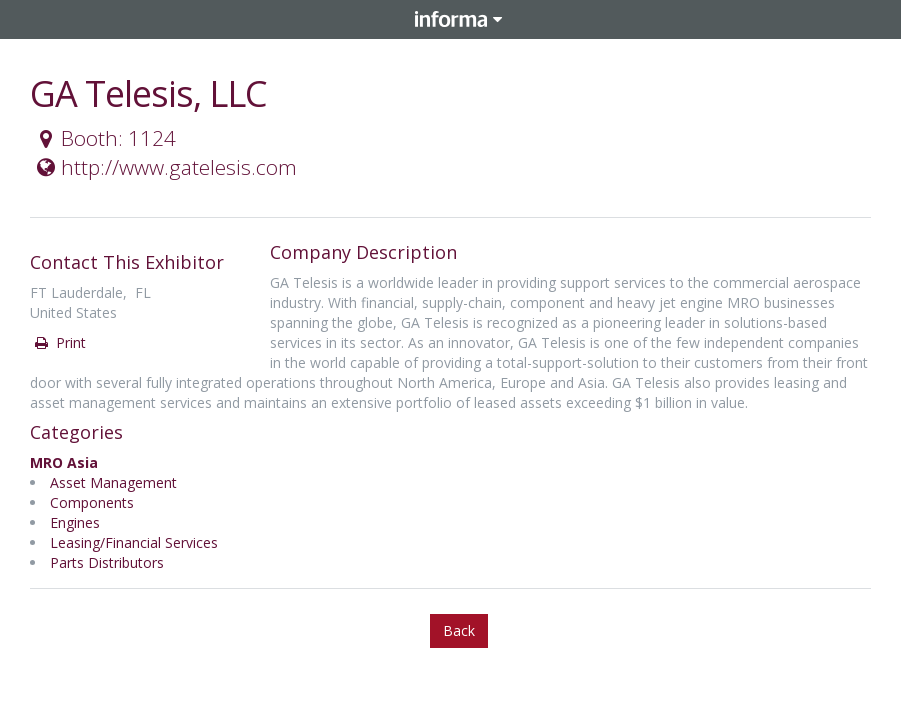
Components (92, 502)
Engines (75, 522)
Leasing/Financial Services (134, 542)
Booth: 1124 (104, 138)
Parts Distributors (107, 562)
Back (459, 630)
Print (59, 342)
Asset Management (113, 482)
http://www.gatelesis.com (164, 167)
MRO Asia (64, 462)
